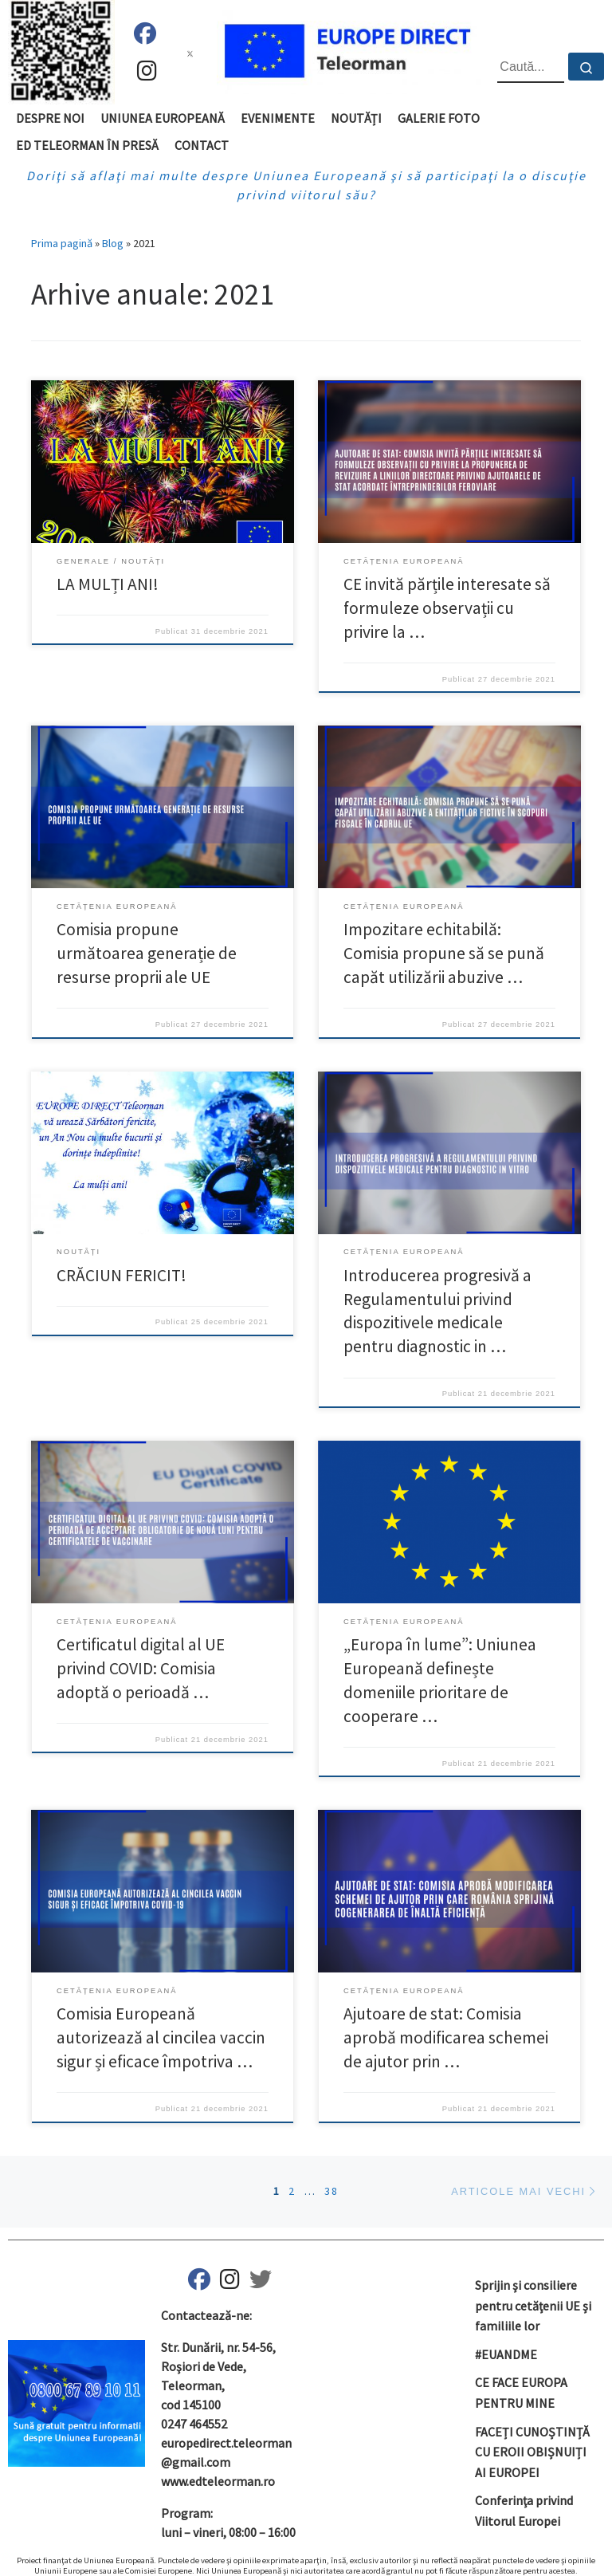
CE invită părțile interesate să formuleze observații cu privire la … (447, 608)
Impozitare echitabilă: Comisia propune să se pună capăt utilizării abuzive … (443, 953)
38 (331, 2191)
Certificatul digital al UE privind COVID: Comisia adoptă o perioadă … (141, 1668)
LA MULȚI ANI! (108, 584)
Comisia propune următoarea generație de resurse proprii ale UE (147, 953)
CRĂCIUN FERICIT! (121, 1275)
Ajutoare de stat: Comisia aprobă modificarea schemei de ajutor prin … (445, 2037)
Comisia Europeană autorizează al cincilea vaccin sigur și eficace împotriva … (161, 2037)
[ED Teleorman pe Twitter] (260, 2283)
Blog (113, 243)
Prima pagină (61, 243)
